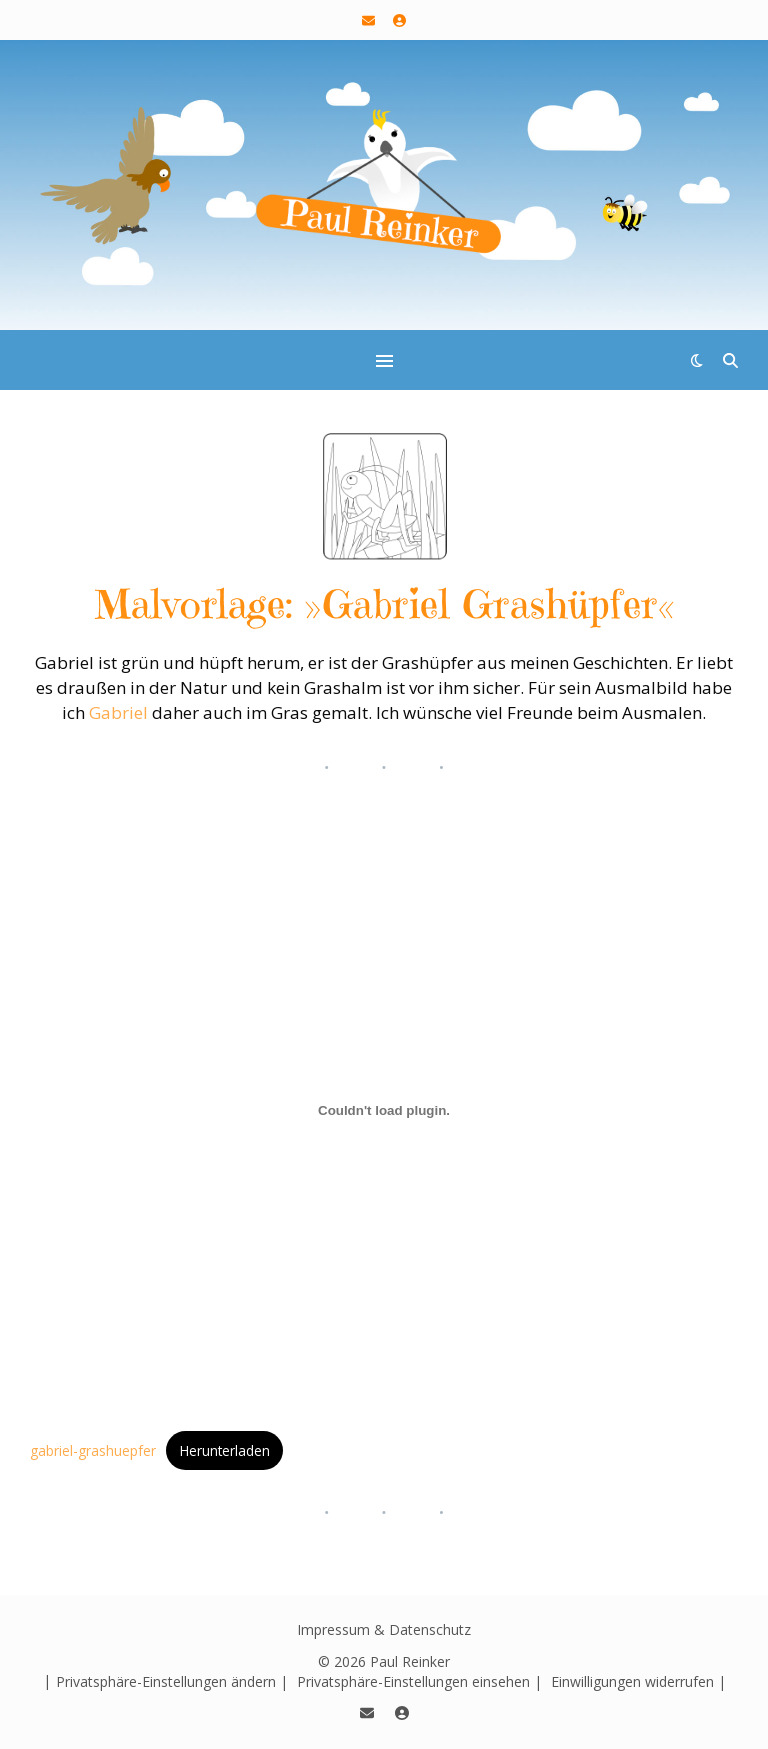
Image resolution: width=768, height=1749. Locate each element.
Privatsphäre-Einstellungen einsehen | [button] (419, 1681)
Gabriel (118, 712)
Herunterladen (225, 1450)
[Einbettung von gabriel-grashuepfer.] (384, 1111)
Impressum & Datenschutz (384, 1629)
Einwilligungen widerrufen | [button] (638, 1681)
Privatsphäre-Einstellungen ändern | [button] (172, 1681)
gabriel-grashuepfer (93, 1450)
